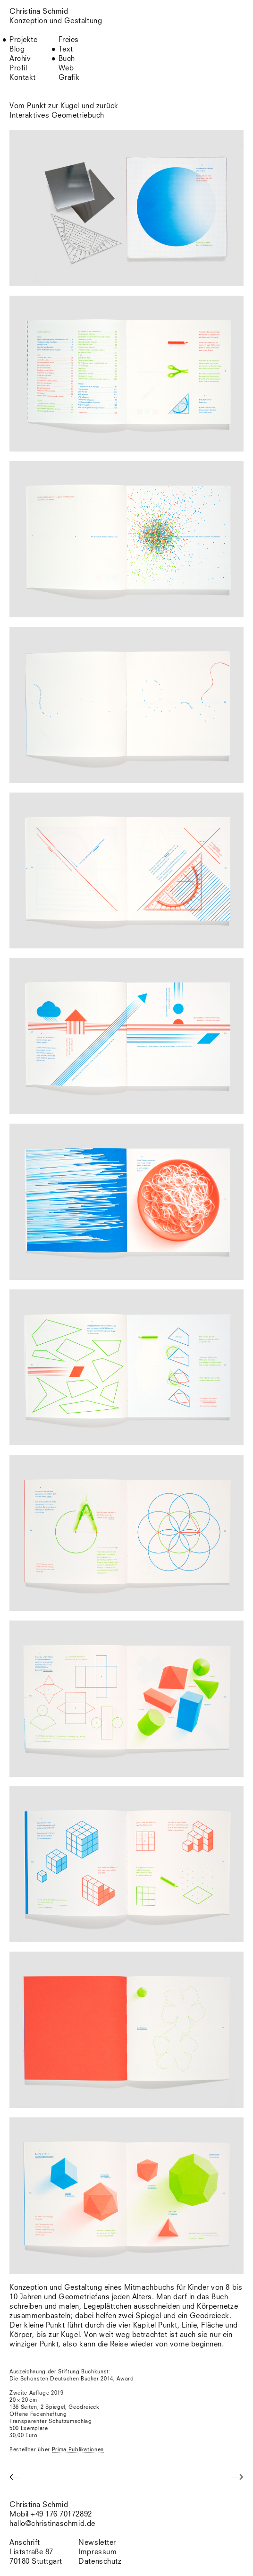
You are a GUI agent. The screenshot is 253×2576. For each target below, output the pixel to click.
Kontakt (22, 77)
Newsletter (97, 2542)
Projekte (23, 39)
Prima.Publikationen (78, 2449)
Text (66, 49)
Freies (69, 39)
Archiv (20, 58)
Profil (18, 68)
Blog (17, 49)
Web (66, 68)
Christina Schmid (38, 2504)
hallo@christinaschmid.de (52, 2523)
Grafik (69, 77)
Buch (67, 58)
